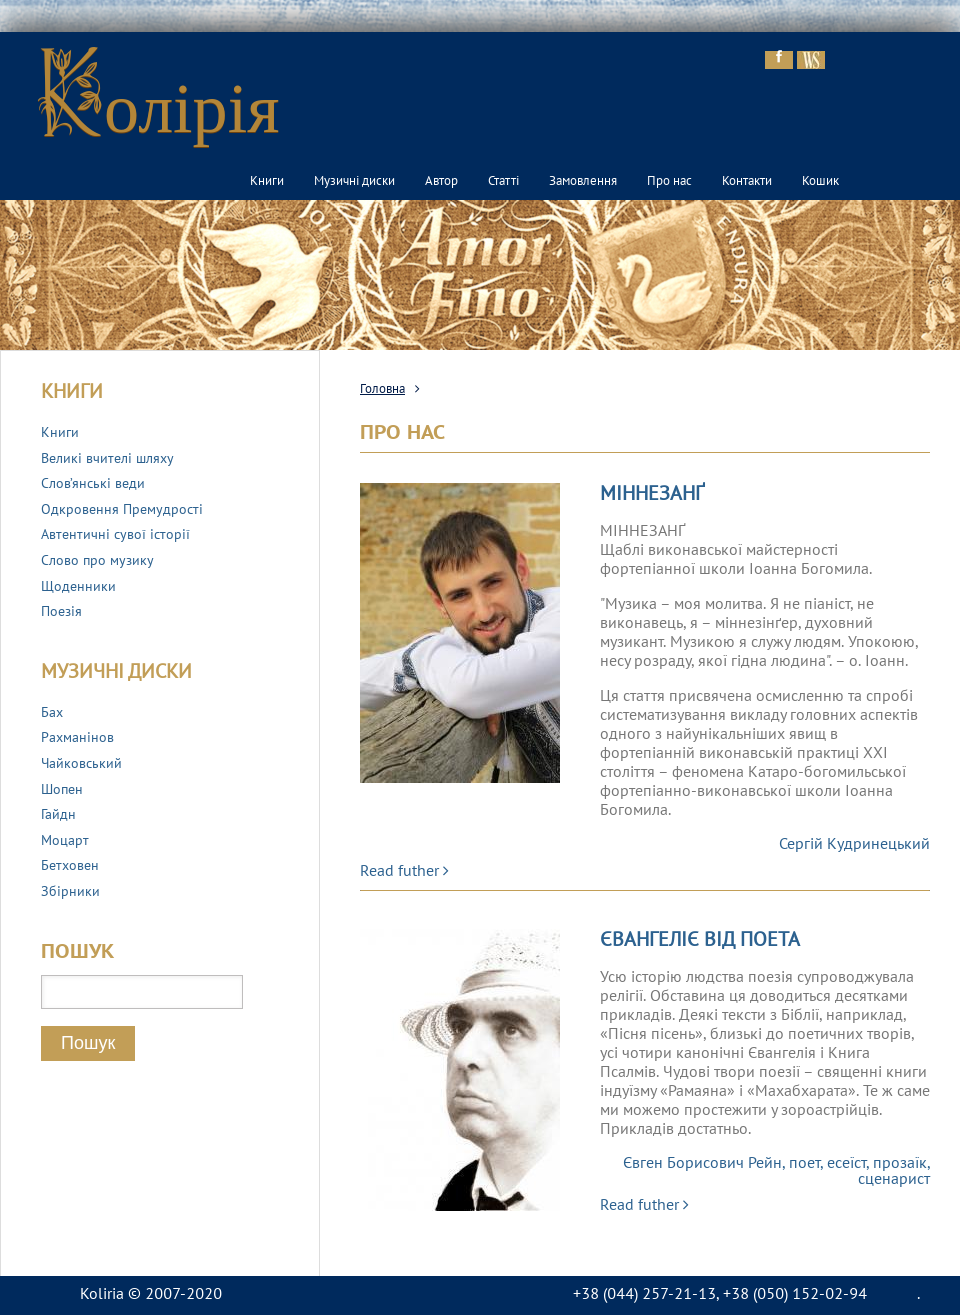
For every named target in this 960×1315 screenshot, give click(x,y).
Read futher (404, 872)
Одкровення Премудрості (122, 510)
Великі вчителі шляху (107, 459)
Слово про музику (97, 561)
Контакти (747, 182)
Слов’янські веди (93, 484)
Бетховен (70, 866)
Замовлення (583, 182)
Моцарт (65, 841)
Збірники (70, 892)
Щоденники (78, 587)
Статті (503, 182)
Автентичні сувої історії (115, 535)
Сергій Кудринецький (854, 845)
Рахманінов (77, 738)
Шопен (62, 790)
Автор (441, 182)
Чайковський (81, 764)
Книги (267, 182)
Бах (52, 713)
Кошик (820, 182)
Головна (382, 390)
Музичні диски (354, 182)
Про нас (669, 182)
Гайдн (58, 815)
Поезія (61, 612)
